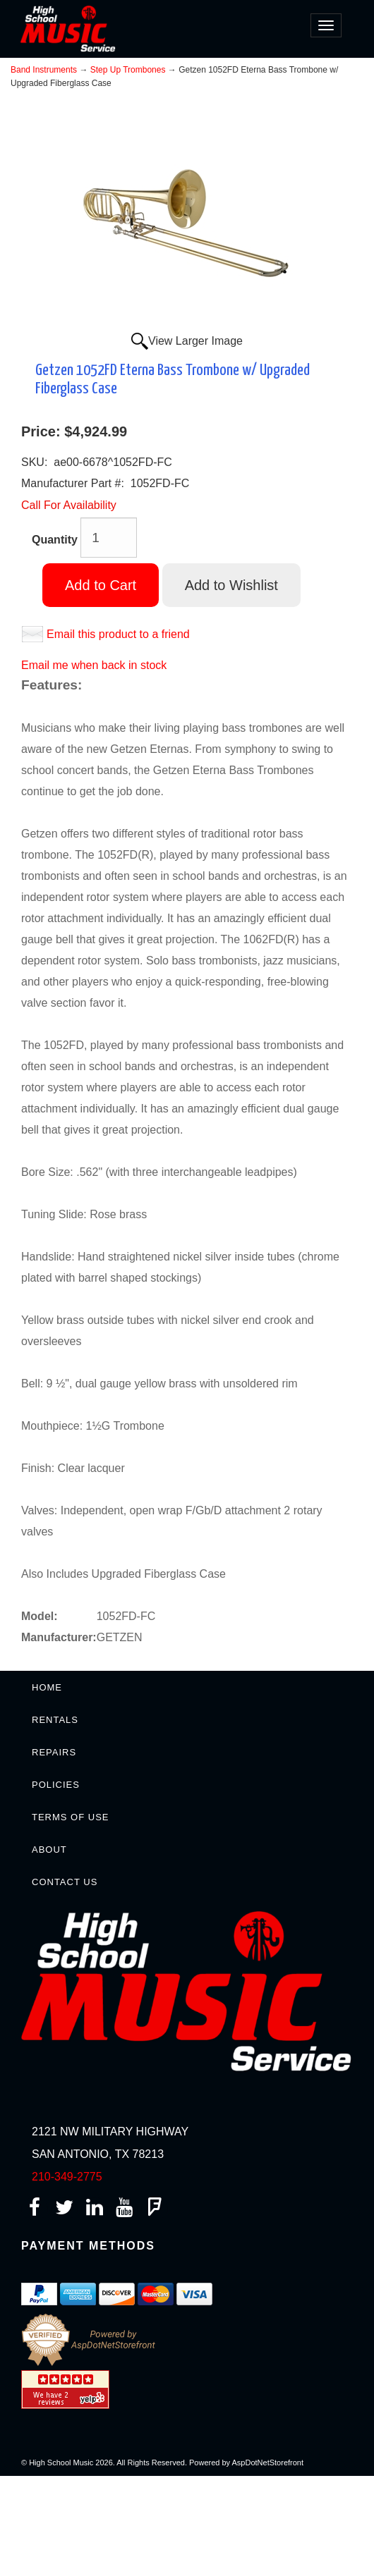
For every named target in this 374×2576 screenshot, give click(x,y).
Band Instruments (44, 70)
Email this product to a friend (118, 634)
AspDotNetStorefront (268, 2462)
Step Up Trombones (128, 70)
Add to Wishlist (231, 585)
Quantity (55, 540)
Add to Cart (100, 585)
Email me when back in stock (94, 665)
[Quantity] (108, 537)
